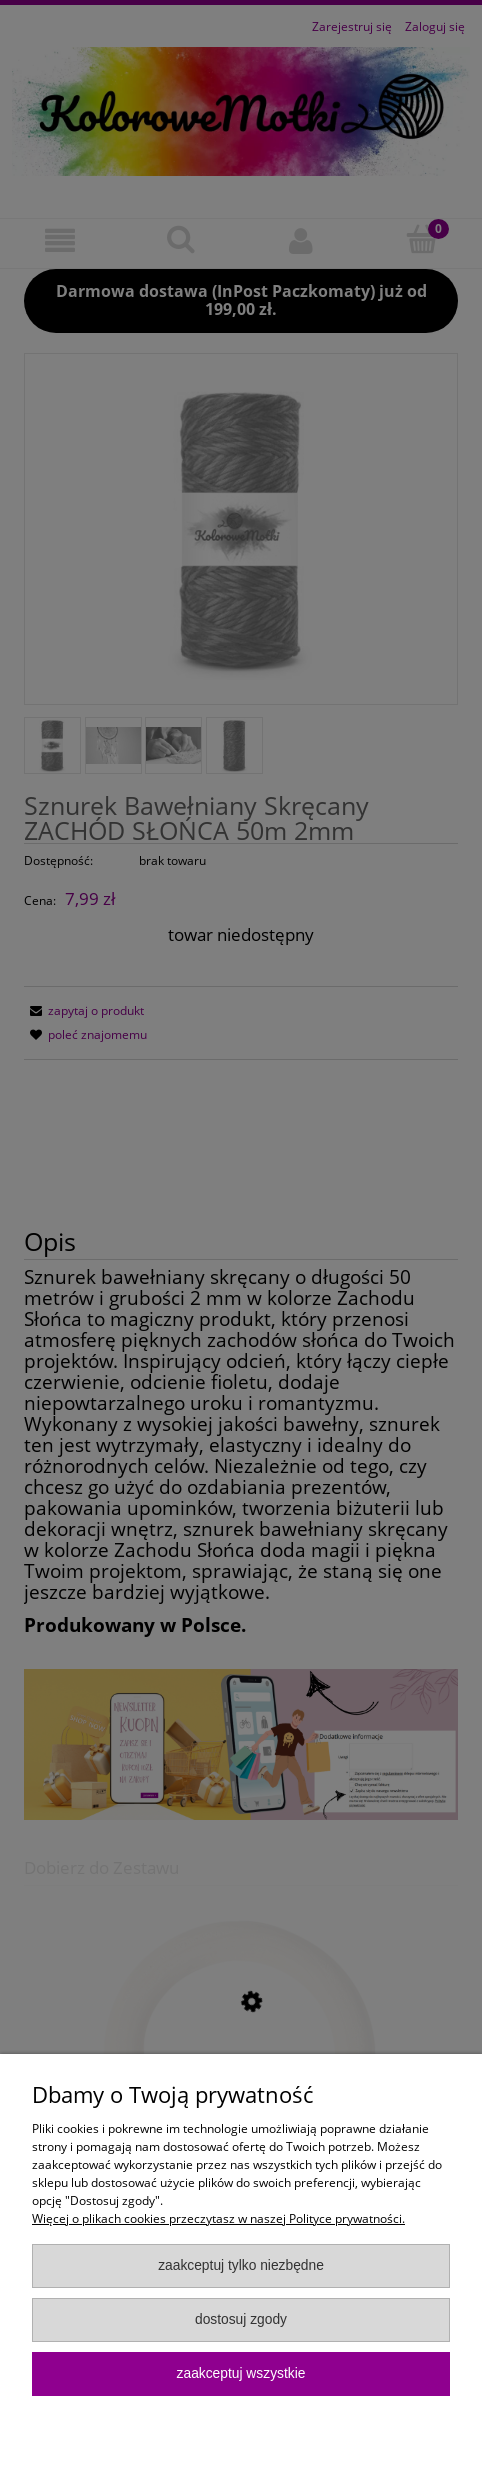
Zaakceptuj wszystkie (241, 2373)
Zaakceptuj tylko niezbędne (241, 2265)
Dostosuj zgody (241, 2319)
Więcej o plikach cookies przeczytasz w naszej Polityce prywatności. (218, 2218)
